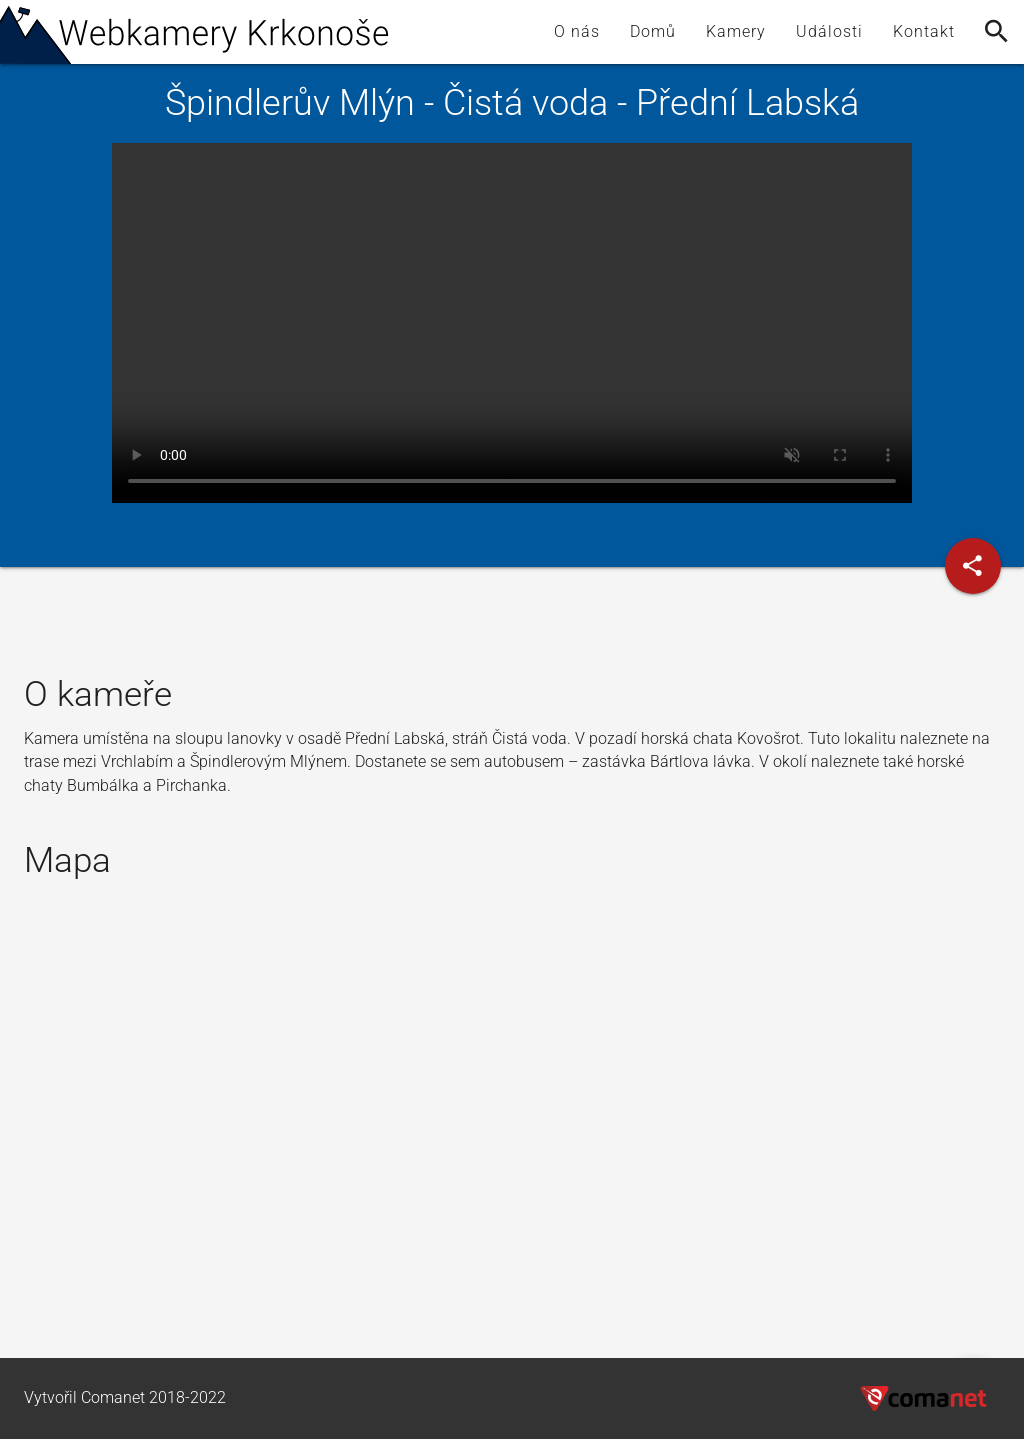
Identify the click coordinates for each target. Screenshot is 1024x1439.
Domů (653, 32)
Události (829, 32)
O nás (577, 32)
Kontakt (924, 32)
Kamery (736, 32)
